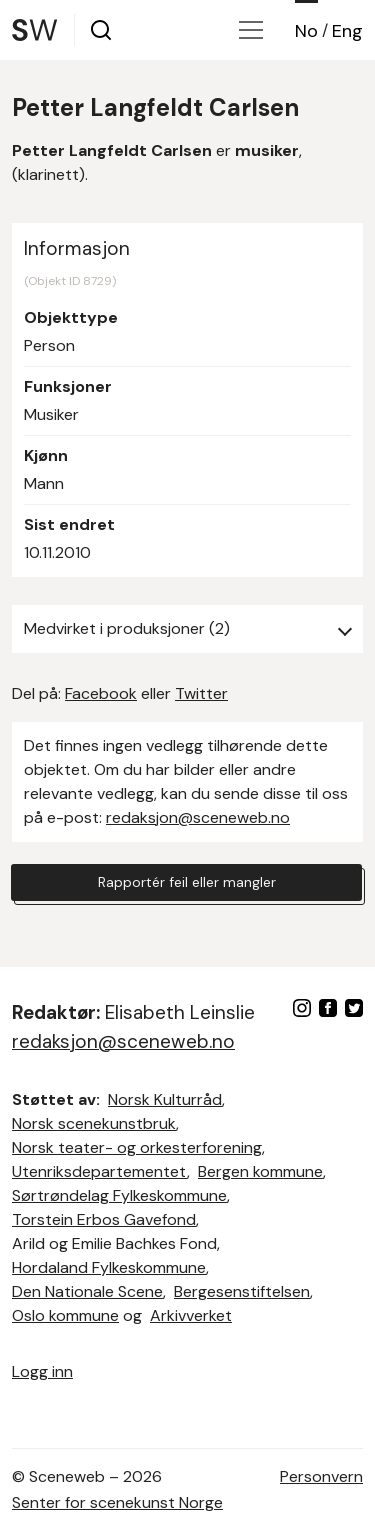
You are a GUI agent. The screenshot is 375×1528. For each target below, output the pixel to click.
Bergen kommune (260, 1171)
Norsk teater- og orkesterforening (137, 1147)
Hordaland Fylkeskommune (109, 1267)
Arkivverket (191, 1315)
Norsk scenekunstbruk (94, 1123)
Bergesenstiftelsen (242, 1291)
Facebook (101, 693)
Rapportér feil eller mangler (187, 882)
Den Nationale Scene (87, 1291)
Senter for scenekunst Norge (117, 1502)
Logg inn (42, 1371)
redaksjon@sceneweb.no (198, 817)
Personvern (321, 1476)
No (306, 31)
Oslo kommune (65, 1315)
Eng (347, 31)
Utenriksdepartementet (99, 1171)
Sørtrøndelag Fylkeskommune (119, 1195)
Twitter (201, 693)
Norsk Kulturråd (165, 1099)
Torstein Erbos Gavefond (104, 1219)
